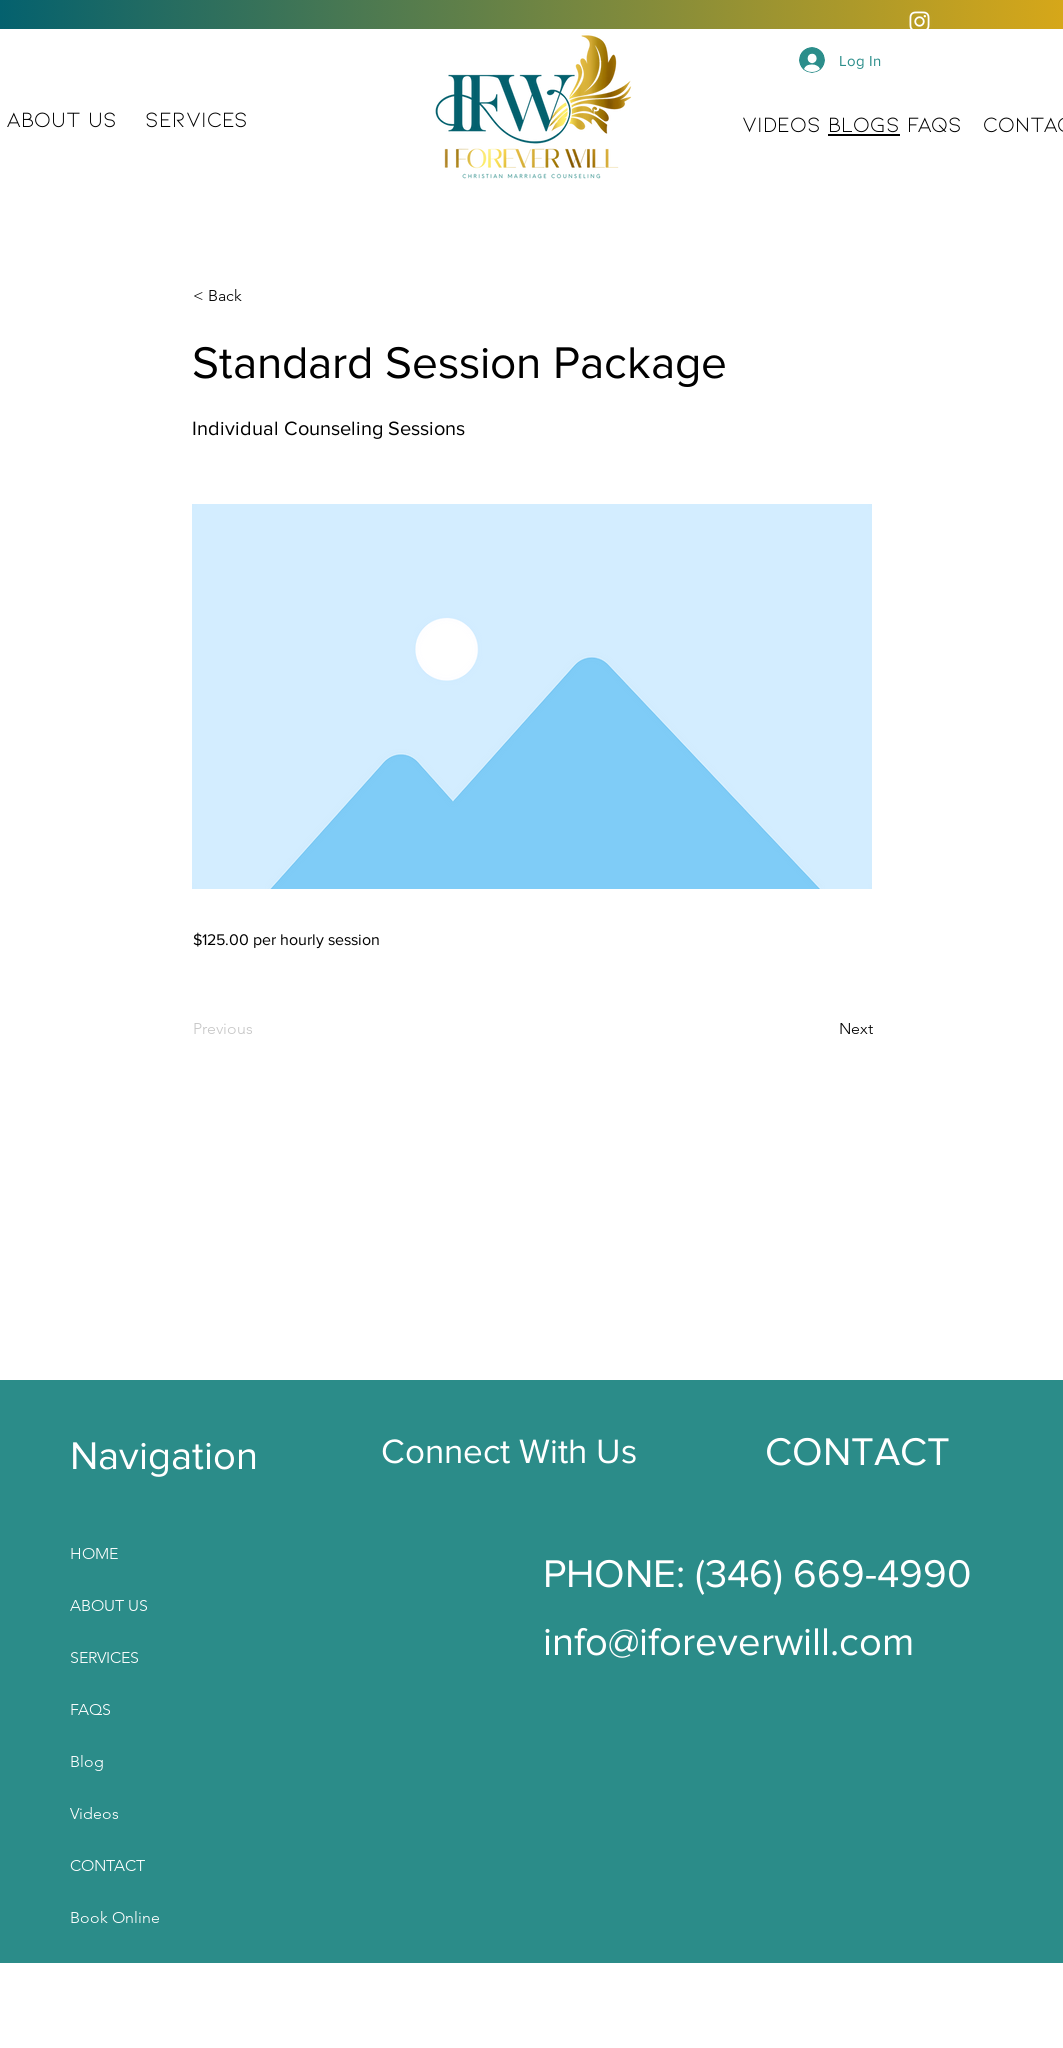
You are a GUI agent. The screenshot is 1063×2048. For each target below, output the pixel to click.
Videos (94, 1813)
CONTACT (107, 1865)
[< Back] (259, 296)
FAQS (934, 123)
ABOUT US (61, 118)
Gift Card (102, 1969)
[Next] (823, 1029)
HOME (94, 1553)
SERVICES (104, 1657)
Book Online (115, 1917)
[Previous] (259, 1029)
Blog (87, 1761)
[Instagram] (919, 21)
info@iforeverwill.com (728, 1641)
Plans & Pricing (115, 2021)
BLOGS (864, 123)
